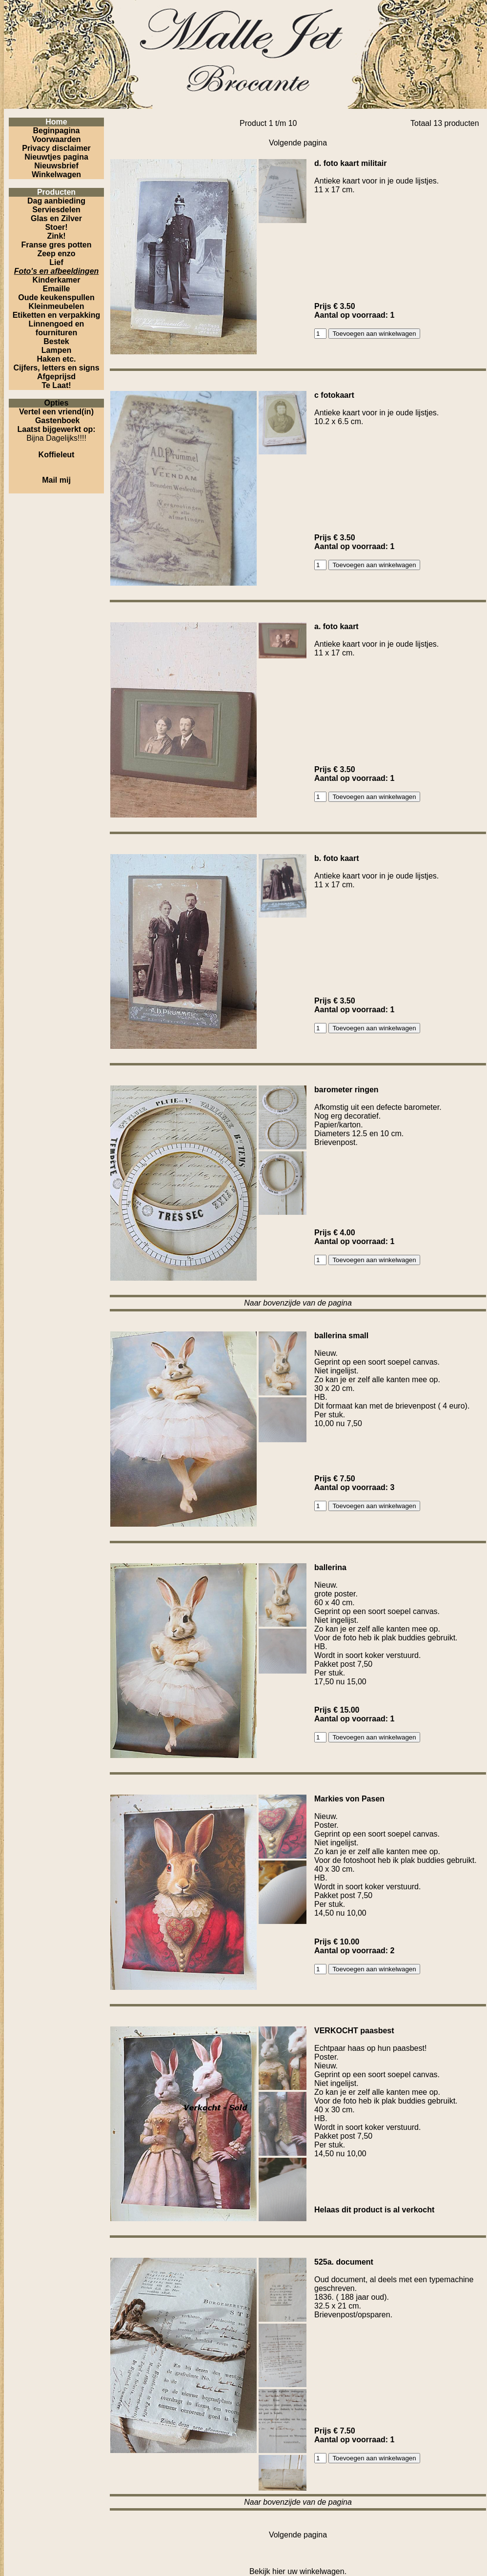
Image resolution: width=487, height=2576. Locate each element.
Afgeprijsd (56, 376)
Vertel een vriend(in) (56, 412)
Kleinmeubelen (56, 306)
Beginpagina (56, 130)
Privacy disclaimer (56, 148)
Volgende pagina (298, 143)
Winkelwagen (56, 174)
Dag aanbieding (56, 201)
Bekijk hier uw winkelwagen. (297, 2571)
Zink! (56, 236)
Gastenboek (57, 420)
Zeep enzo (56, 253)
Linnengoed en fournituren (56, 328)
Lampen (56, 350)
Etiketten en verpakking (57, 315)
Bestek (56, 341)
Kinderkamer (57, 280)
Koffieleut (57, 454)
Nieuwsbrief (56, 166)
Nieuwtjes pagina (56, 157)
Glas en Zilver (56, 218)
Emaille (56, 289)
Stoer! (56, 227)
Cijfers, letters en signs (56, 368)
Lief (56, 262)
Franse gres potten (56, 245)
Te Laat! (56, 385)
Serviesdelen (56, 209)
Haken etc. (56, 359)
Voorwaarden (56, 139)
